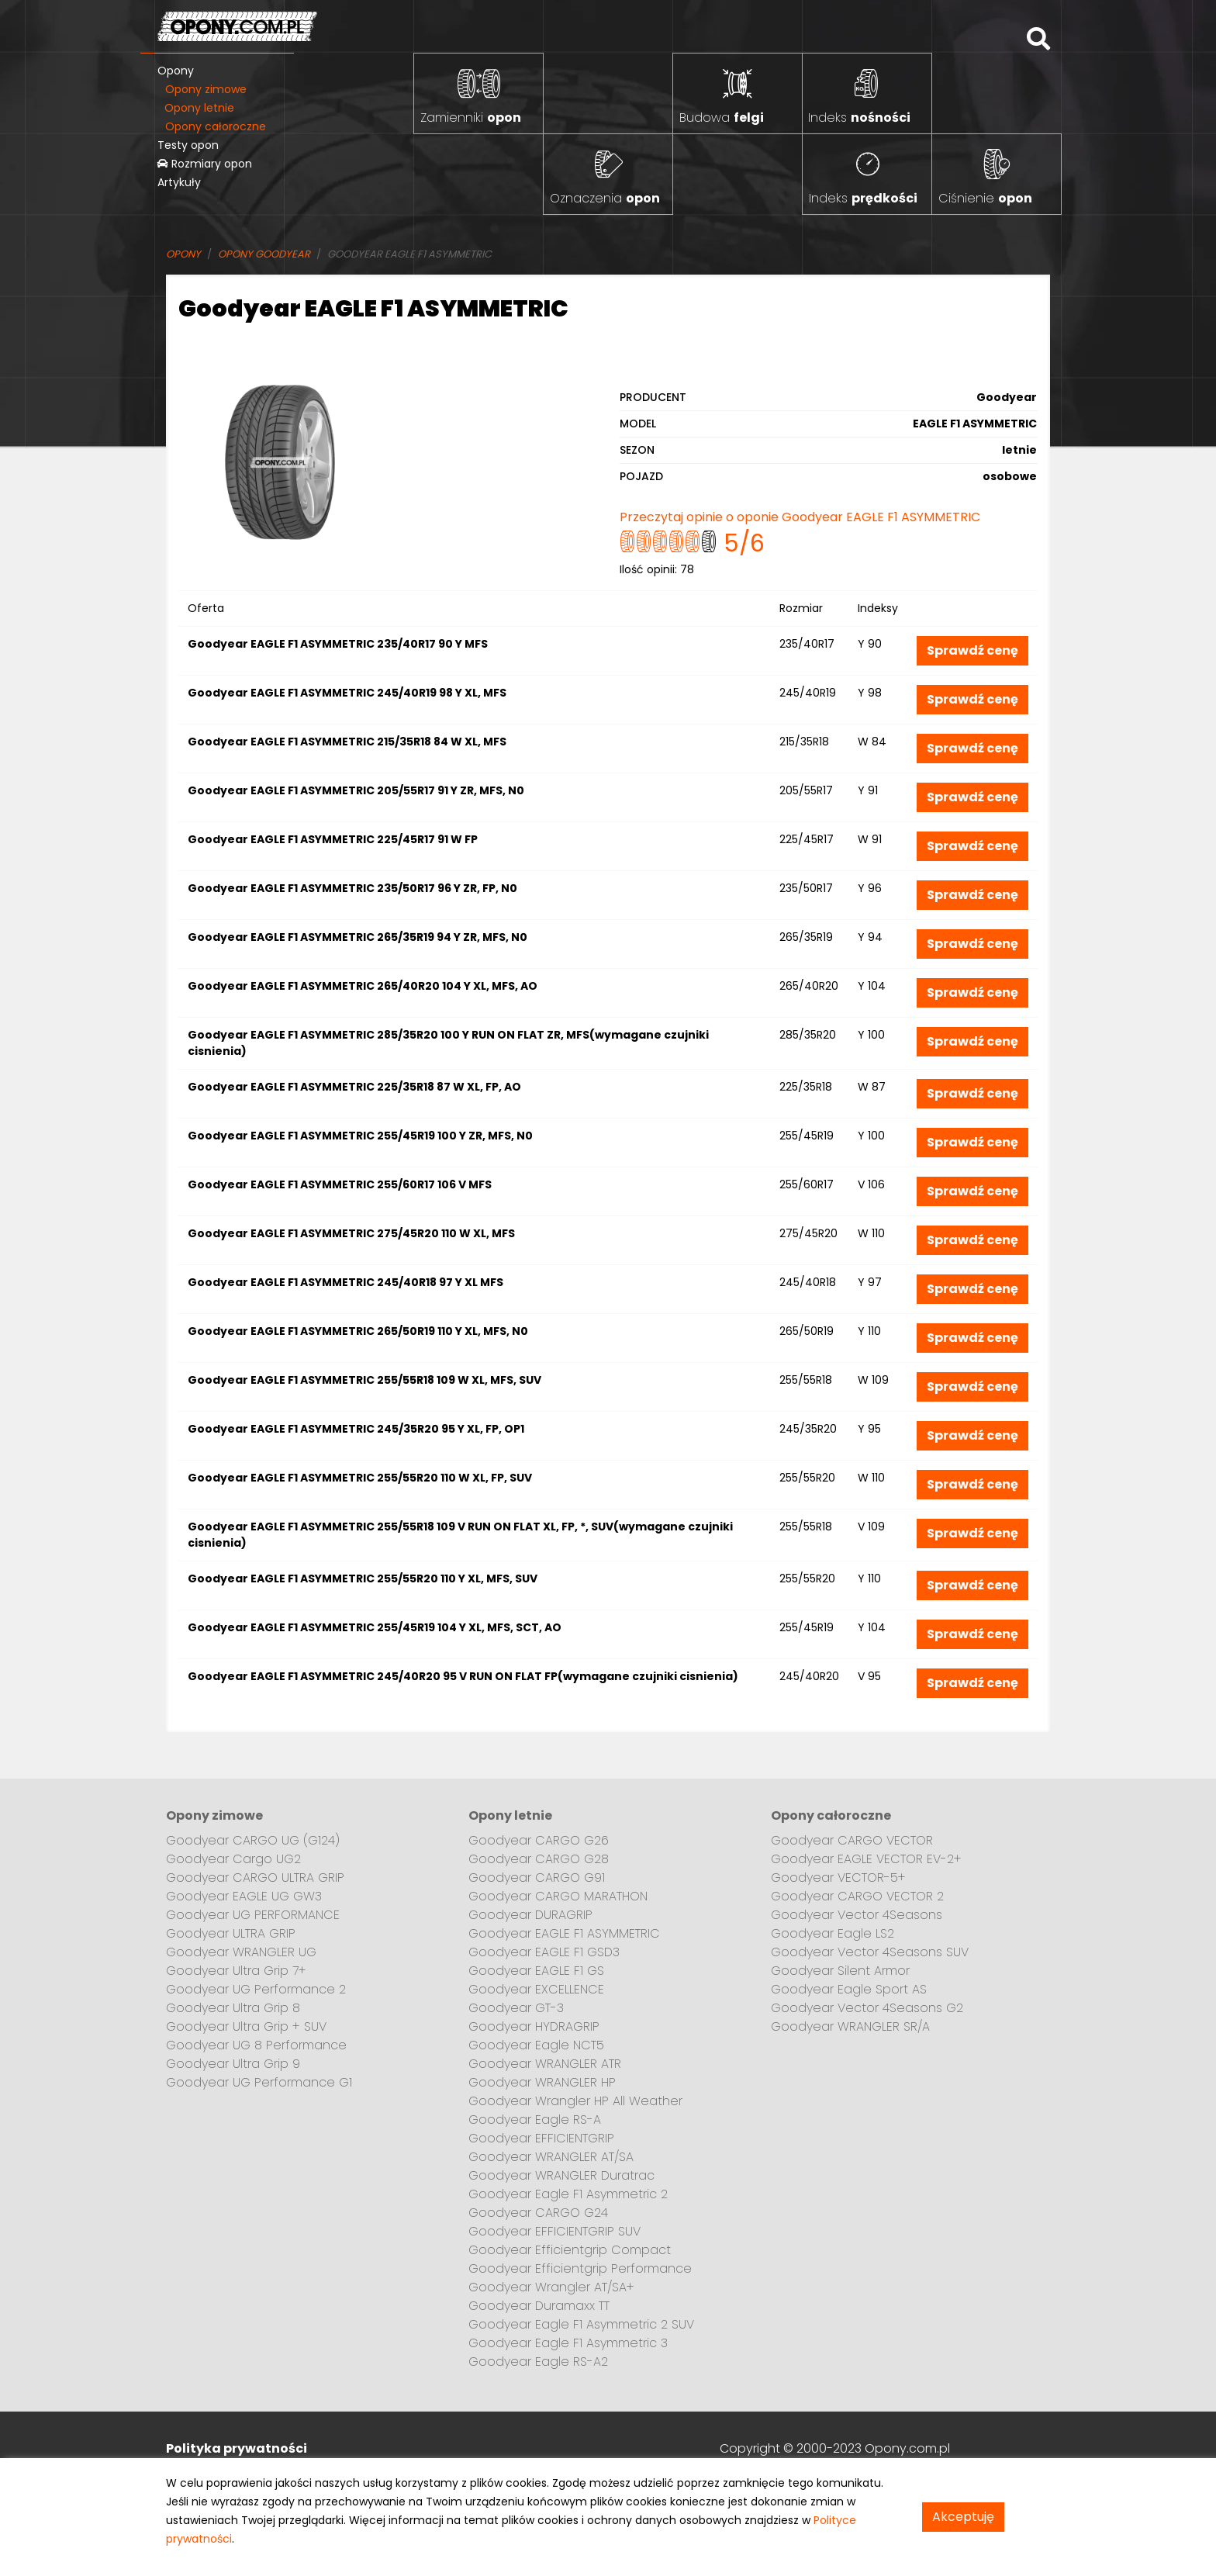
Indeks (859, 117)
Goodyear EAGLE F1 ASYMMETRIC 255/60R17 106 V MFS (340, 1184)
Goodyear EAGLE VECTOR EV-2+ (866, 1859)
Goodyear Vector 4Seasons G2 (867, 2008)
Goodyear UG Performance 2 (256, 1989)
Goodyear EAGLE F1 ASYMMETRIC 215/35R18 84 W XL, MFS (347, 741)
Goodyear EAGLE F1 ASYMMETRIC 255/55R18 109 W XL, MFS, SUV (364, 1380)
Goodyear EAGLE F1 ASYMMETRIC (564, 1933)
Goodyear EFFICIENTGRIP (541, 2138)
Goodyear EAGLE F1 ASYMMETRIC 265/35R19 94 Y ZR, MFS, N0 (357, 937)
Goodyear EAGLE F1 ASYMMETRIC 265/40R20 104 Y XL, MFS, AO (362, 986)
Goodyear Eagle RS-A (534, 2119)
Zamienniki (470, 117)
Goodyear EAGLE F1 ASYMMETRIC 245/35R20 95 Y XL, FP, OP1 (356, 1429)
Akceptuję (963, 2517)
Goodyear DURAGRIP (530, 1915)
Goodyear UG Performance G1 (259, 2082)
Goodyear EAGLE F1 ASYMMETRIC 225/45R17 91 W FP (333, 839)
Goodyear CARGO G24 (538, 2213)
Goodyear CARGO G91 (536, 1877)
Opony (175, 70)
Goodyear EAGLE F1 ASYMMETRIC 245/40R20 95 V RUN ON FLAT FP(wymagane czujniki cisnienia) (463, 1676)
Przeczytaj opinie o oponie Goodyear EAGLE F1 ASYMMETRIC (800, 517)
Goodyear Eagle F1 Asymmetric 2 (568, 2194)
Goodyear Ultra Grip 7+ (236, 1971)
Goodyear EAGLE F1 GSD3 (544, 1952)
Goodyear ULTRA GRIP (230, 1933)
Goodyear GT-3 (516, 2008)
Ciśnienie (985, 198)
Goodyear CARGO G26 (538, 1840)
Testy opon (188, 145)
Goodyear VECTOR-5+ (838, 1877)
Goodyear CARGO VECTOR (852, 1840)
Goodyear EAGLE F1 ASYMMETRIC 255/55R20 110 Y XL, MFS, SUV (362, 1578)
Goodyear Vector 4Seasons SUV (870, 1952)
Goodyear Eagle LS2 (832, 1933)
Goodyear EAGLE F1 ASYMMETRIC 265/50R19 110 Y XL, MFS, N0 (358, 1331)
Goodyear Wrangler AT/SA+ (551, 2287)
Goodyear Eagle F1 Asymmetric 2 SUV (581, 2324)
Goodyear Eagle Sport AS (849, 1989)
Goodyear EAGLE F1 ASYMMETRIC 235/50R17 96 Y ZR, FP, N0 (352, 888)
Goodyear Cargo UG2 (233, 1859)
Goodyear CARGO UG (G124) (253, 1840)
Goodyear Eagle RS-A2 (538, 2361)
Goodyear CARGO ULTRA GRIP (255, 1877)
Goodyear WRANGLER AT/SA (551, 2157)
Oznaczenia (605, 198)
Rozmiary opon (204, 163)
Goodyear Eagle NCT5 (536, 2045)
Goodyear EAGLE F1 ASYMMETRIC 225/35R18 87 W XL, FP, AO (354, 1086)
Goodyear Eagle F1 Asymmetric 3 (568, 2343)
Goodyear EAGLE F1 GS (536, 1971)
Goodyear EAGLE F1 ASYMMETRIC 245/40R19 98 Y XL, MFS (347, 692)
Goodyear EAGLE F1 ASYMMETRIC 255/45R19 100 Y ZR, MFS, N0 (360, 1135)
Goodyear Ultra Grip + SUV (246, 2026)
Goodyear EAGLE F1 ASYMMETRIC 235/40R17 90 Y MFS (338, 644)
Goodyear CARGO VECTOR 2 (857, 1896)
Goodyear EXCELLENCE (536, 1989)
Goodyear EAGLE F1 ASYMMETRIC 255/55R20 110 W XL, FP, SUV (360, 1477)
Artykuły (179, 182)
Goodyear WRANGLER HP (542, 2082)
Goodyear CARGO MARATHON (558, 1896)
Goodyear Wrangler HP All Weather (575, 2101)
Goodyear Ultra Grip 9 (233, 2064)
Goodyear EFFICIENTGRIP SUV (554, 2231)
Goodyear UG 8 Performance (256, 2045)
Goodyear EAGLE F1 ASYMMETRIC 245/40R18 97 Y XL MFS (345, 1282)
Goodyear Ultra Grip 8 (233, 2008)
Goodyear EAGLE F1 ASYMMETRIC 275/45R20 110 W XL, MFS (351, 1233)
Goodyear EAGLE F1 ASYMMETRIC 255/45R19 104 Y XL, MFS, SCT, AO (374, 1627)
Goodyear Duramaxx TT (539, 2306)
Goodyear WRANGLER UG (241, 1952)
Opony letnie (199, 108)
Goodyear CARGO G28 (538, 1859)
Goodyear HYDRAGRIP (533, 2026)
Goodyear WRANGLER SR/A (850, 2026)
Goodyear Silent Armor (840, 1971)
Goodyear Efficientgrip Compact (569, 2250)
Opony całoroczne (215, 126)
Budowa (721, 117)
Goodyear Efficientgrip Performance (580, 2268)
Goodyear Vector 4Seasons (856, 1915)
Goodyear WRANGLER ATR (544, 2064)
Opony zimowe (206, 89)
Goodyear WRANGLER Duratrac (561, 2175)
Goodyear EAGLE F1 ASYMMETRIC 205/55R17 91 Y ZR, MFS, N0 (356, 790)
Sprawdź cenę (972, 650)
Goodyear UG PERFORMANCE (253, 1915)
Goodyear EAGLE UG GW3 (244, 1896)
